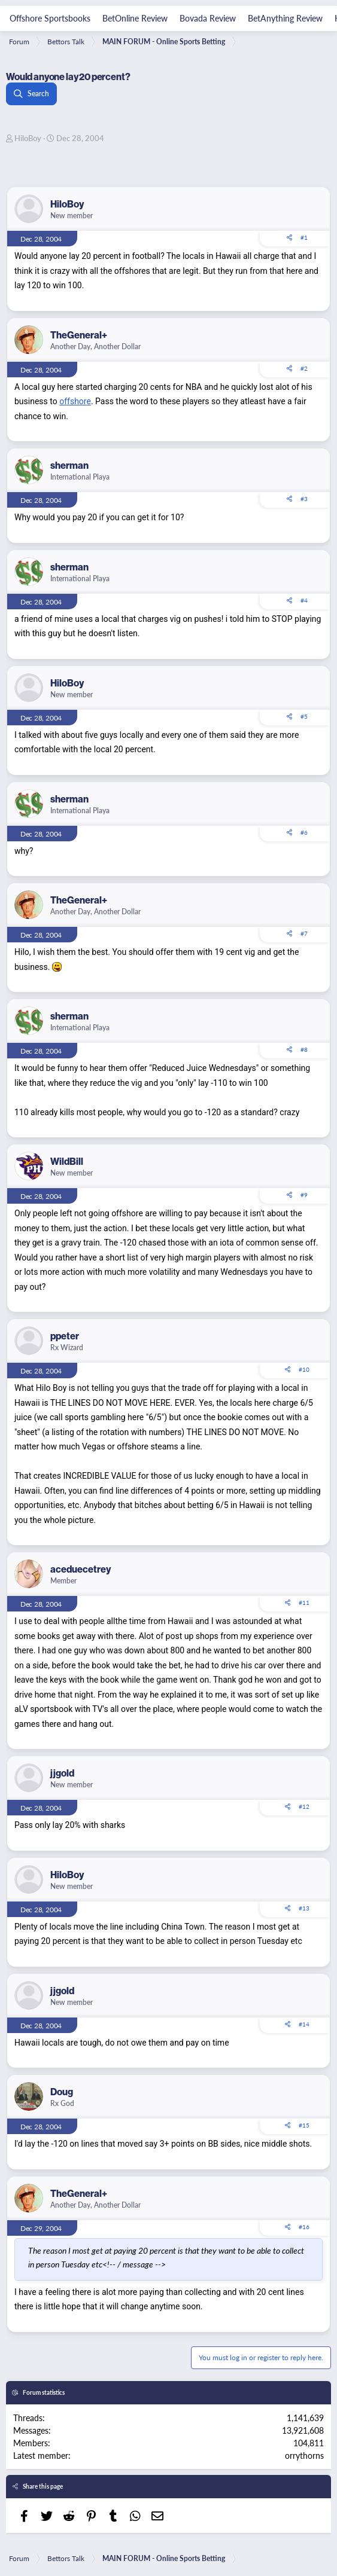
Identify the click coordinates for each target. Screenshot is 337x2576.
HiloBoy (27, 138)
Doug (61, 2092)
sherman (69, 465)
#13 (304, 1908)
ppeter (64, 1336)
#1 (304, 237)
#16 (304, 2227)
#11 (304, 1602)
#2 (304, 368)
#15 (304, 2125)
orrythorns (304, 2455)
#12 (304, 1806)
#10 (304, 1369)
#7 (304, 933)
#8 (304, 1049)
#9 (304, 1195)
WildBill (66, 1161)
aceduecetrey (80, 1569)
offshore (75, 401)
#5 (304, 716)
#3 (304, 499)
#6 (304, 832)
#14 (304, 2024)
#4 (304, 600)
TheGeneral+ (78, 335)
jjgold (62, 1773)
